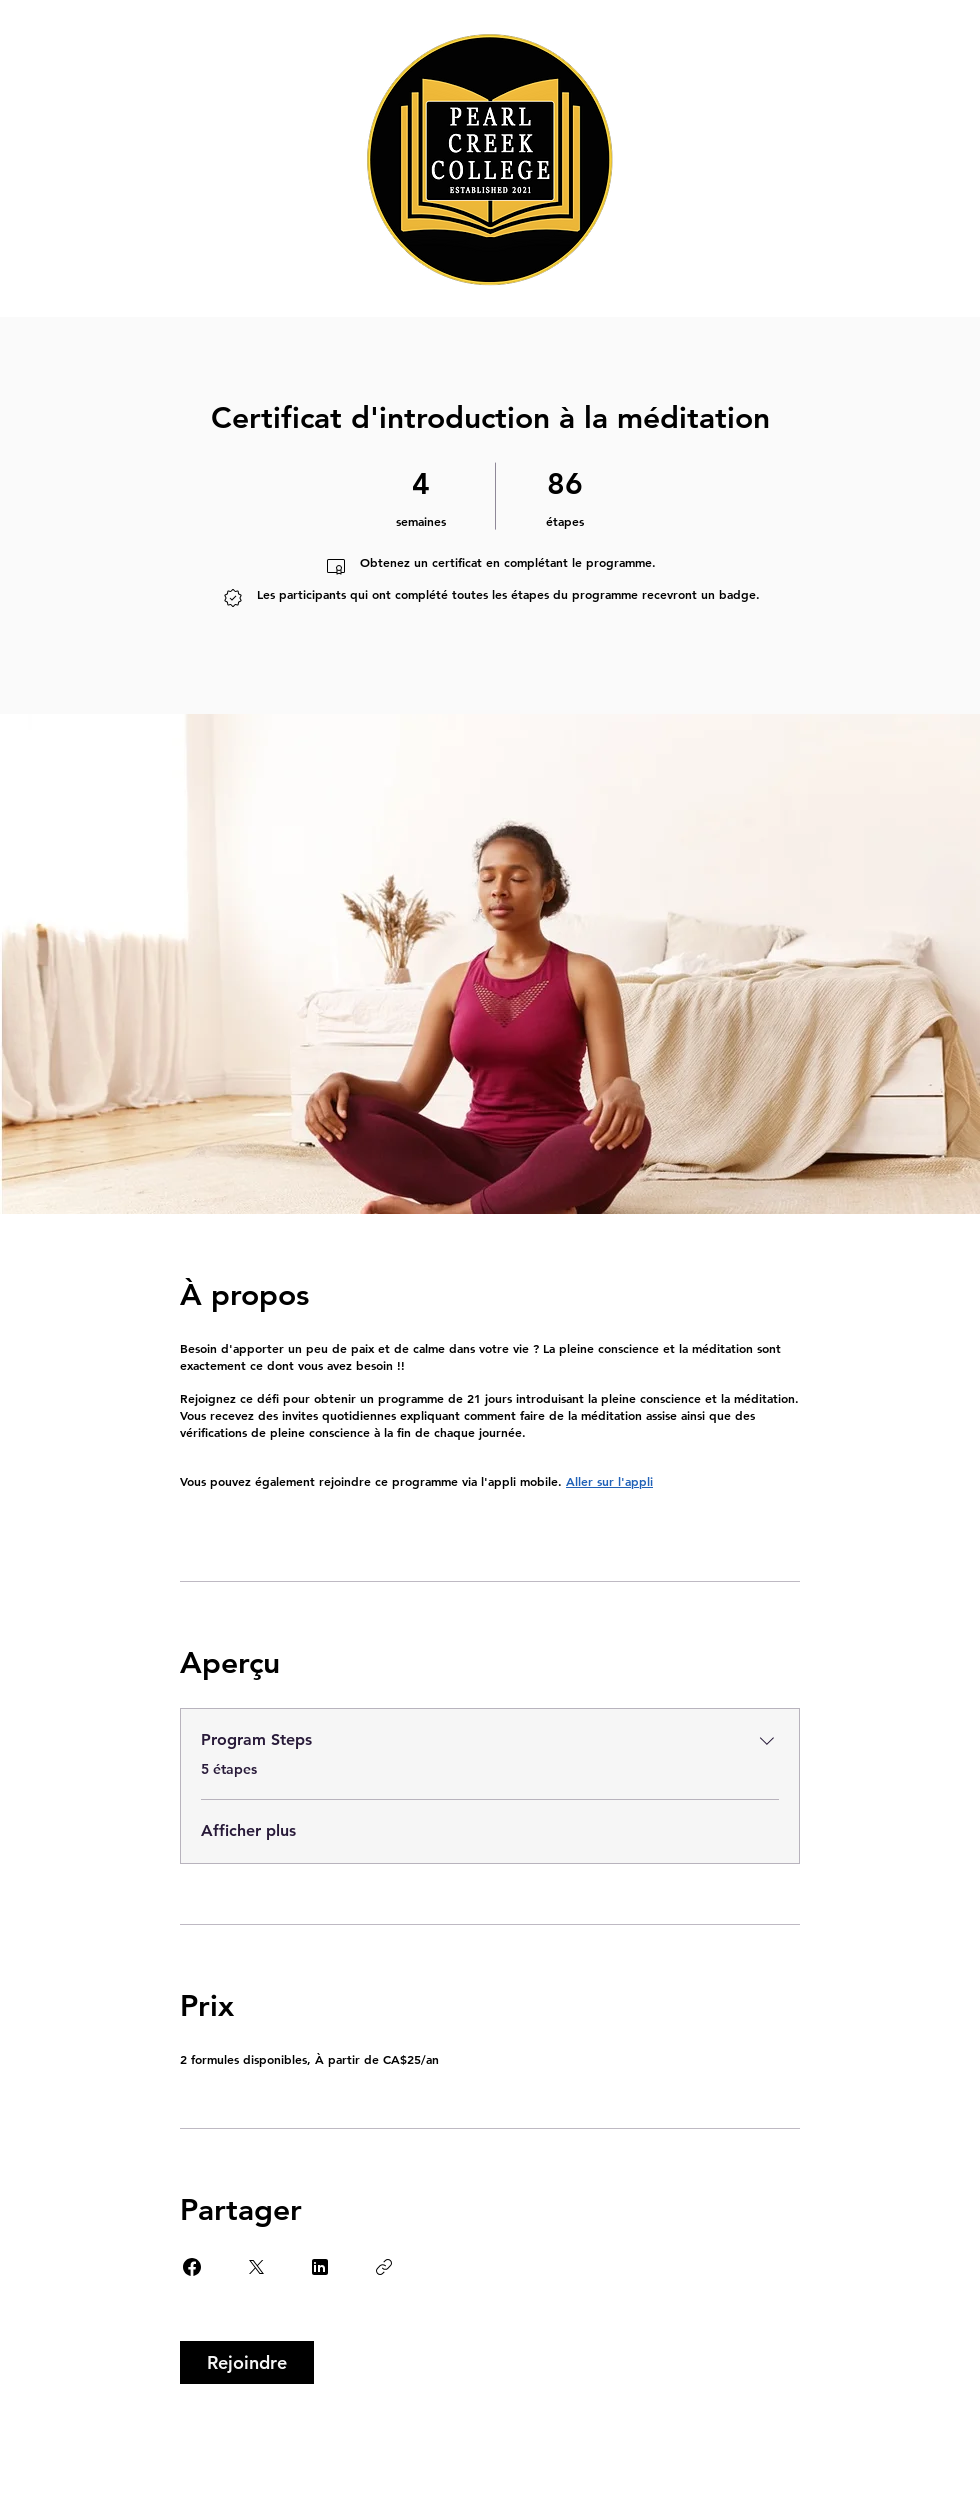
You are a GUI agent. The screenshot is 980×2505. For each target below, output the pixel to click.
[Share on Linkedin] (320, 2267)
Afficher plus (248, 1830)
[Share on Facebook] (192, 2267)
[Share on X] (256, 2267)
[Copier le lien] (384, 2267)
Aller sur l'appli (609, 1481)
